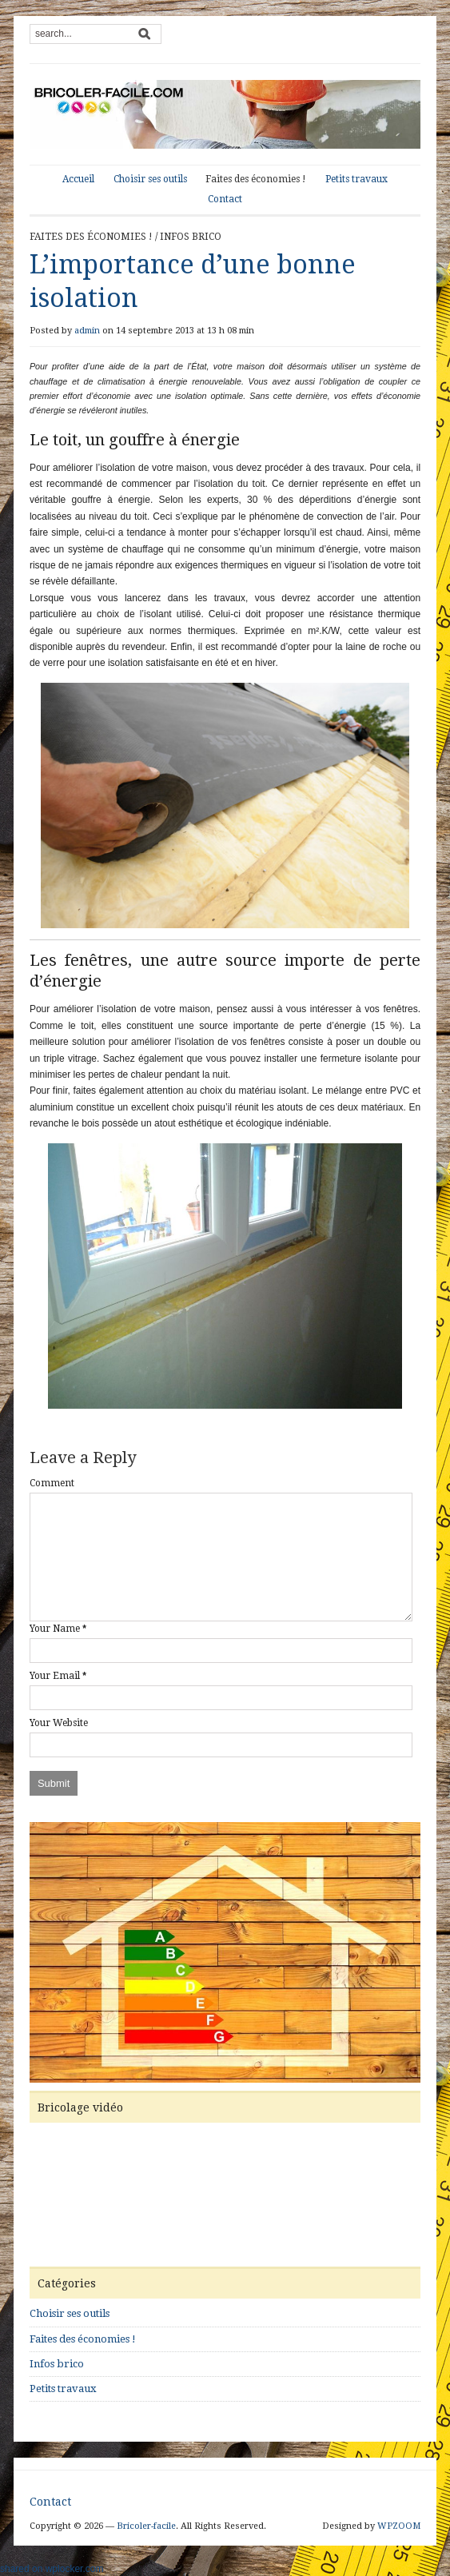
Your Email (55, 1675)
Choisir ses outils (150, 179)
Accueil (78, 179)
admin (87, 330)
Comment (52, 1483)
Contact (225, 199)
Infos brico (190, 236)
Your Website (59, 1723)
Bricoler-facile (146, 2526)
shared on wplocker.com (51, 2568)
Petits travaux (356, 179)
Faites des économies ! (255, 179)
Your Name (55, 1628)
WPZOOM (398, 2526)
